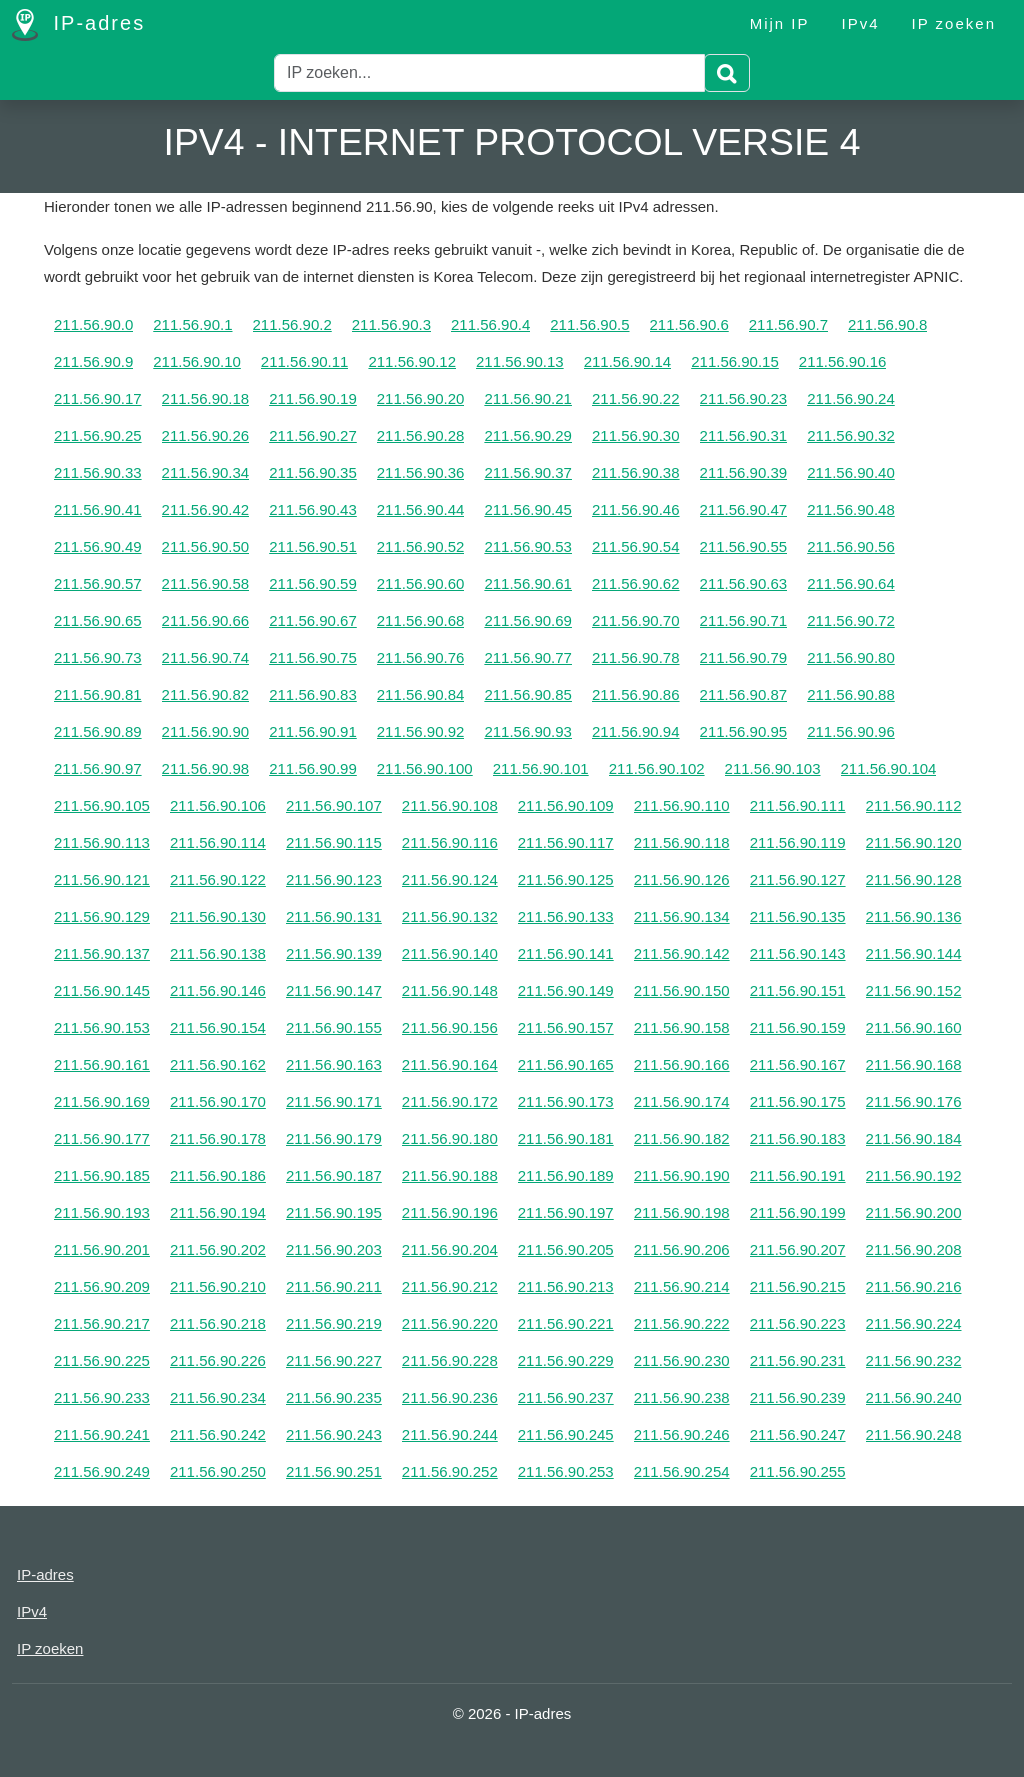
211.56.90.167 (798, 1064)
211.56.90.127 (798, 879)
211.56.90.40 (851, 472)
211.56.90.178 (218, 1138)
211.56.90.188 (450, 1175)
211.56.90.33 (98, 472)
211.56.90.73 (98, 657)
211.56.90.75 (313, 657)
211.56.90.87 (744, 694)
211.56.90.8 (887, 324)
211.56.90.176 (914, 1101)
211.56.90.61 (528, 583)
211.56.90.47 (744, 509)
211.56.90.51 (313, 546)
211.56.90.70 (636, 620)
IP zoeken (954, 23)
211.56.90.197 (566, 1212)
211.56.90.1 (192, 324)
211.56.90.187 (334, 1175)
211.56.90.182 (682, 1138)
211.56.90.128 (914, 879)
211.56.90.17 (98, 398)
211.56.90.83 (313, 694)
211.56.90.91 (313, 731)
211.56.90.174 (682, 1101)
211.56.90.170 (218, 1101)
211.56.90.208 (914, 1249)
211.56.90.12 (412, 361)
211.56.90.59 (313, 583)
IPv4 (861, 23)
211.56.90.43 (313, 509)
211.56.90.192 (914, 1175)
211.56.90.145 (102, 990)
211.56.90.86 (636, 694)
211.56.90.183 (798, 1138)
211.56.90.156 (450, 1027)
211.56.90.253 (566, 1471)
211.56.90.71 (744, 620)
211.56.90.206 (682, 1249)
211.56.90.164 (450, 1064)
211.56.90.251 (334, 1471)
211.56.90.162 (218, 1064)
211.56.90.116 (450, 842)
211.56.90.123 (334, 879)
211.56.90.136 (914, 916)
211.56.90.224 (914, 1323)
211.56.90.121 (102, 879)
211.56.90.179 (334, 1138)
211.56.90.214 (682, 1286)
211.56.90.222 (682, 1323)
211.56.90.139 (334, 953)
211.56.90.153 (102, 1027)
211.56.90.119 (798, 842)
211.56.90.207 (798, 1249)
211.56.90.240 (914, 1397)
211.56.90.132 (450, 916)
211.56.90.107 (334, 805)
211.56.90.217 (102, 1323)
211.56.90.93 (528, 731)
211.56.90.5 (589, 324)
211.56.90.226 (218, 1360)
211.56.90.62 (636, 583)
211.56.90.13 (520, 361)
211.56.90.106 (218, 805)
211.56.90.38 (636, 472)
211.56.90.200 (914, 1212)
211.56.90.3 (391, 324)
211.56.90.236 (450, 1397)
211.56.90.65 (98, 620)
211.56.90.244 (450, 1434)
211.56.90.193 (102, 1212)
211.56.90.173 (566, 1101)
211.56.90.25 (98, 435)
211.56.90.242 (218, 1434)
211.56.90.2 (292, 324)
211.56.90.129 (102, 916)
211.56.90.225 (102, 1360)
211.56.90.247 (798, 1434)
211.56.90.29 (528, 435)
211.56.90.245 (566, 1434)
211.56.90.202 (218, 1249)
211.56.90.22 (636, 398)
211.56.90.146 (218, 990)
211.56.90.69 (528, 620)
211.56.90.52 (421, 546)
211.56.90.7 (788, 324)
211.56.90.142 (682, 953)
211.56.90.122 (218, 879)
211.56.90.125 (566, 879)
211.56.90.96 (851, 731)
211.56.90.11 (305, 361)
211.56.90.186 (218, 1175)
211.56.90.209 (102, 1286)
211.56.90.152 (914, 990)
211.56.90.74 (206, 657)
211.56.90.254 (682, 1471)
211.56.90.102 (657, 768)
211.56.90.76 (421, 657)
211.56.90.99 (313, 768)
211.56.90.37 (528, 472)
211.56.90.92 (421, 731)
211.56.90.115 (334, 842)
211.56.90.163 (334, 1064)
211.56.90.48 (851, 509)
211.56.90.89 (98, 731)
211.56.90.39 (744, 472)
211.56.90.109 (566, 805)
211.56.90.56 (851, 546)
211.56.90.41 (98, 509)
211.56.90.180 (450, 1138)
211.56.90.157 (566, 1027)
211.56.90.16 (843, 361)
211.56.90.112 (914, 805)
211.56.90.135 (798, 916)
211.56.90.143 (798, 953)
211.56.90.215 (798, 1286)
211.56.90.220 (450, 1323)
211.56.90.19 (313, 398)
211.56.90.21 (528, 398)
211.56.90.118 (682, 842)
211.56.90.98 (206, 768)
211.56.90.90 (206, 731)
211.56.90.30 (636, 435)
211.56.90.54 (636, 546)
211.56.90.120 (914, 842)
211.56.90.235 (334, 1397)
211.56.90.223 (798, 1323)
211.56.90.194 (218, 1212)
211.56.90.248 (914, 1434)
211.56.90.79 (744, 657)
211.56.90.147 (334, 990)
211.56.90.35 (313, 472)
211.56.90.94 (636, 731)
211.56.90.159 (798, 1027)
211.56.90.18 (206, 398)
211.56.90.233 (102, 1397)
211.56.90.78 (636, 657)
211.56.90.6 (689, 324)
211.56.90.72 (851, 620)
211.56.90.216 (914, 1286)
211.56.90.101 (541, 768)
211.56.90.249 (102, 1471)
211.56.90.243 (334, 1434)
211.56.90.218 (218, 1323)
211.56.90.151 (798, 990)
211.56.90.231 (798, 1360)
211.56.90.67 (313, 620)
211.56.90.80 (851, 657)
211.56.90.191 (798, 1175)
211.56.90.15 (735, 361)
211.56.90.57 (98, 583)
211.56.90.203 (334, 1249)
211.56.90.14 (628, 361)
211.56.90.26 (206, 435)
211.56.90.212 (450, 1286)
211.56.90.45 (528, 509)
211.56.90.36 (421, 472)
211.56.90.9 (93, 361)
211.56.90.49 (98, 546)
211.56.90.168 (914, 1064)
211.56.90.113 (102, 842)
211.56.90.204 (450, 1249)
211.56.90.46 (636, 509)
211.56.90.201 (102, 1249)
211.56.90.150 (682, 990)
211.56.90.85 (528, 694)
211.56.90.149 (566, 990)
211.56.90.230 (682, 1360)
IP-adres (78, 25)
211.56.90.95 (744, 731)
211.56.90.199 (798, 1212)
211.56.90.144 (914, 953)
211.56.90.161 (102, 1064)
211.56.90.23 (744, 398)
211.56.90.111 (798, 805)
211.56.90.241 (102, 1434)
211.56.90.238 (682, 1397)
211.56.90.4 (490, 324)
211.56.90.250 (218, 1471)
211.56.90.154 (218, 1027)
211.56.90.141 (566, 953)
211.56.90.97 (98, 768)
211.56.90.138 (218, 953)
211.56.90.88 (851, 694)
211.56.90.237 (566, 1397)
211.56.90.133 (566, 916)
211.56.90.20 (421, 398)
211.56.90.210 (218, 1286)
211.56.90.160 (914, 1027)
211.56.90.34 (206, 472)
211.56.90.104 (889, 768)
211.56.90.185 (102, 1175)
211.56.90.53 (528, 546)
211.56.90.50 (206, 546)
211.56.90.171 (334, 1101)
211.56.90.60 (421, 583)
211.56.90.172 (450, 1101)
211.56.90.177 (102, 1138)
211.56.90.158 (682, 1027)
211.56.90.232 (914, 1360)
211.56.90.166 (682, 1064)
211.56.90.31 (744, 435)
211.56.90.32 (851, 435)
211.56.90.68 (421, 620)
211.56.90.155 (334, 1027)
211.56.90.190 (682, 1175)
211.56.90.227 (334, 1360)
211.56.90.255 (798, 1471)
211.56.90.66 (206, 620)
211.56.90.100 (425, 768)
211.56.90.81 (98, 694)
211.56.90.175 (798, 1101)
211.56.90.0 (93, 324)
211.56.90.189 (566, 1175)
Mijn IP (780, 23)
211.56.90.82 (206, 694)
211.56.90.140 (450, 953)
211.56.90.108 (450, 805)
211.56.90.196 (450, 1212)
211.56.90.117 (566, 842)
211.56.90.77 (528, 657)
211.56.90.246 (682, 1434)
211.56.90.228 (450, 1360)
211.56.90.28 (421, 435)
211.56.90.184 (914, 1138)
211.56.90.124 (450, 879)
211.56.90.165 (566, 1064)
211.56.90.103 (773, 768)
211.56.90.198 (682, 1212)
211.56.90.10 (197, 361)
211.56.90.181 (566, 1138)
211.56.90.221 (566, 1323)
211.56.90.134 (682, 916)
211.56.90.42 (206, 509)
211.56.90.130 (218, 916)
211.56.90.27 (313, 435)
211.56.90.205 (566, 1249)
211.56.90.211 (334, 1286)
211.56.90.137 (102, 953)
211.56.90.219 (334, 1323)
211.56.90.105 (102, 805)
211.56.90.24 (851, 398)
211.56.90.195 (334, 1212)
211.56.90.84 (421, 694)
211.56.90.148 (450, 990)
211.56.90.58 (206, 583)
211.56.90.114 (218, 842)
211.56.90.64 (851, 583)
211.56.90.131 (334, 916)
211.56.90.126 (682, 879)
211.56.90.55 (744, 546)
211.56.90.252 (450, 1471)
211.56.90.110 (682, 805)
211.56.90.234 (218, 1397)
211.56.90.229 (566, 1360)
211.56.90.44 (421, 509)
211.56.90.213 (566, 1286)
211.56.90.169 (102, 1101)
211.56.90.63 (744, 583)
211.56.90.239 (798, 1397)
